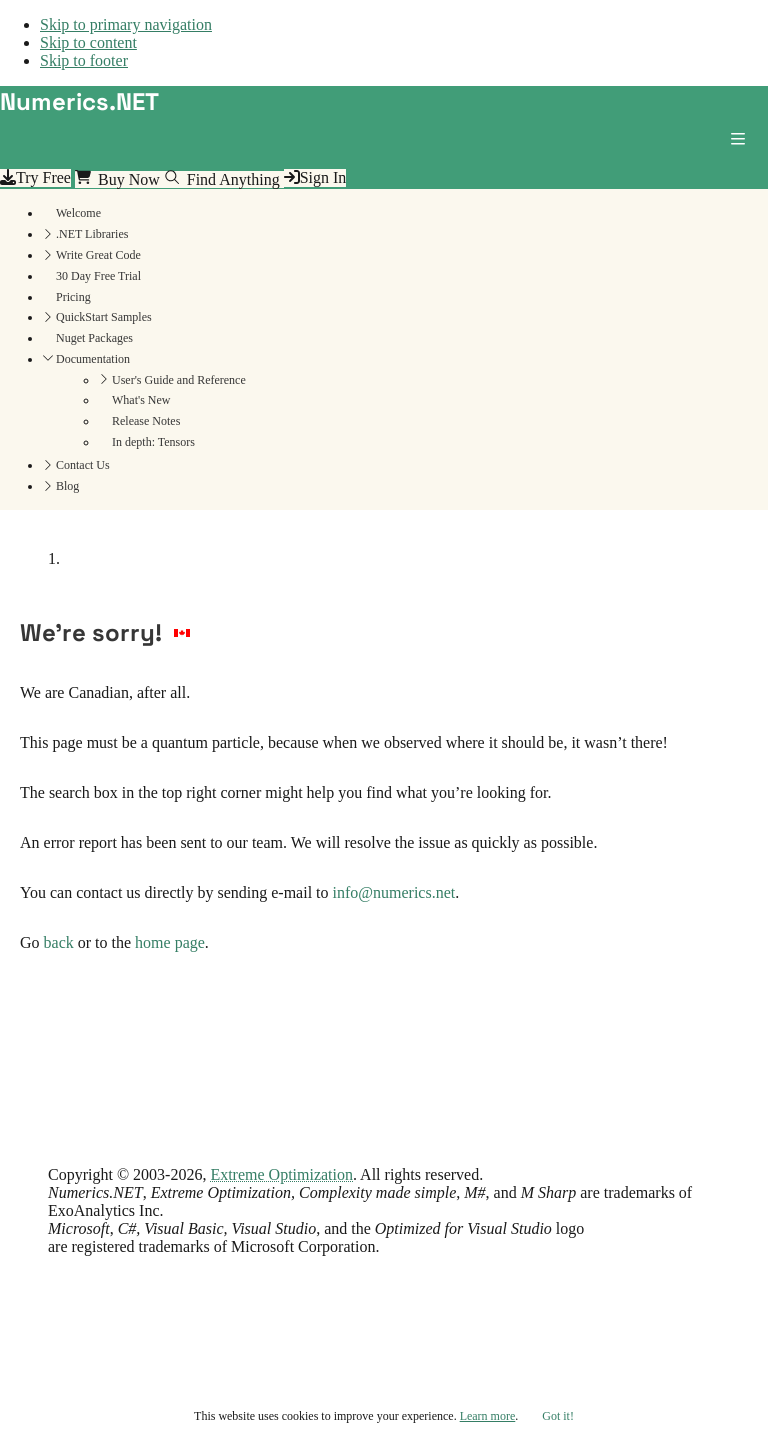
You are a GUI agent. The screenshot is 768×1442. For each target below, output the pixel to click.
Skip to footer (84, 60)
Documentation (93, 359)
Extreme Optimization (281, 1174)
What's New (141, 400)
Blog (67, 486)
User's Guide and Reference (179, 380)
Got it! (558, 1416)
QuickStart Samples (104, 317)
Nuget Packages (94, 338)
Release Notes (146, 421)
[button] (742, 143)
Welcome (78, 213)
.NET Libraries (92, 234)
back (59, 942)
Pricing (73, 297)
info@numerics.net (394, 892)
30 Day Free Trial (98, 276)
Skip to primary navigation (126, 24)
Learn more (488, 1416)
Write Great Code (98, 255)
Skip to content (88, 42)
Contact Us (83, 465)
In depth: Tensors (153, 442)
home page (170, 942)
